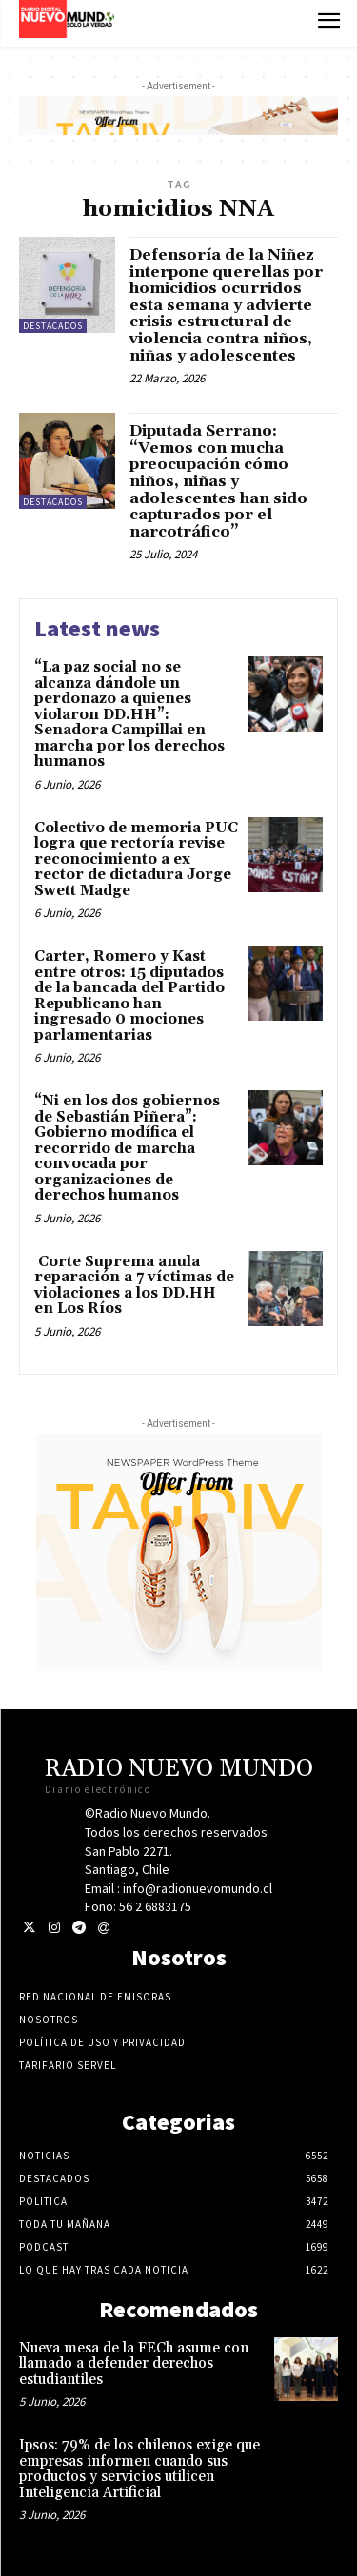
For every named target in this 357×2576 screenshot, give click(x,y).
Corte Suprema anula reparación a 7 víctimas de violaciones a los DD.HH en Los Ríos (134, 1285)
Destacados (53, 326)
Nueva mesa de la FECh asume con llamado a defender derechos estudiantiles (133, 2364)
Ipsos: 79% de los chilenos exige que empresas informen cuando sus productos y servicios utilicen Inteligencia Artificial (139, 2469)
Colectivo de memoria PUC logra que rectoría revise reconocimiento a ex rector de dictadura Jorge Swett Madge (136, 859)
